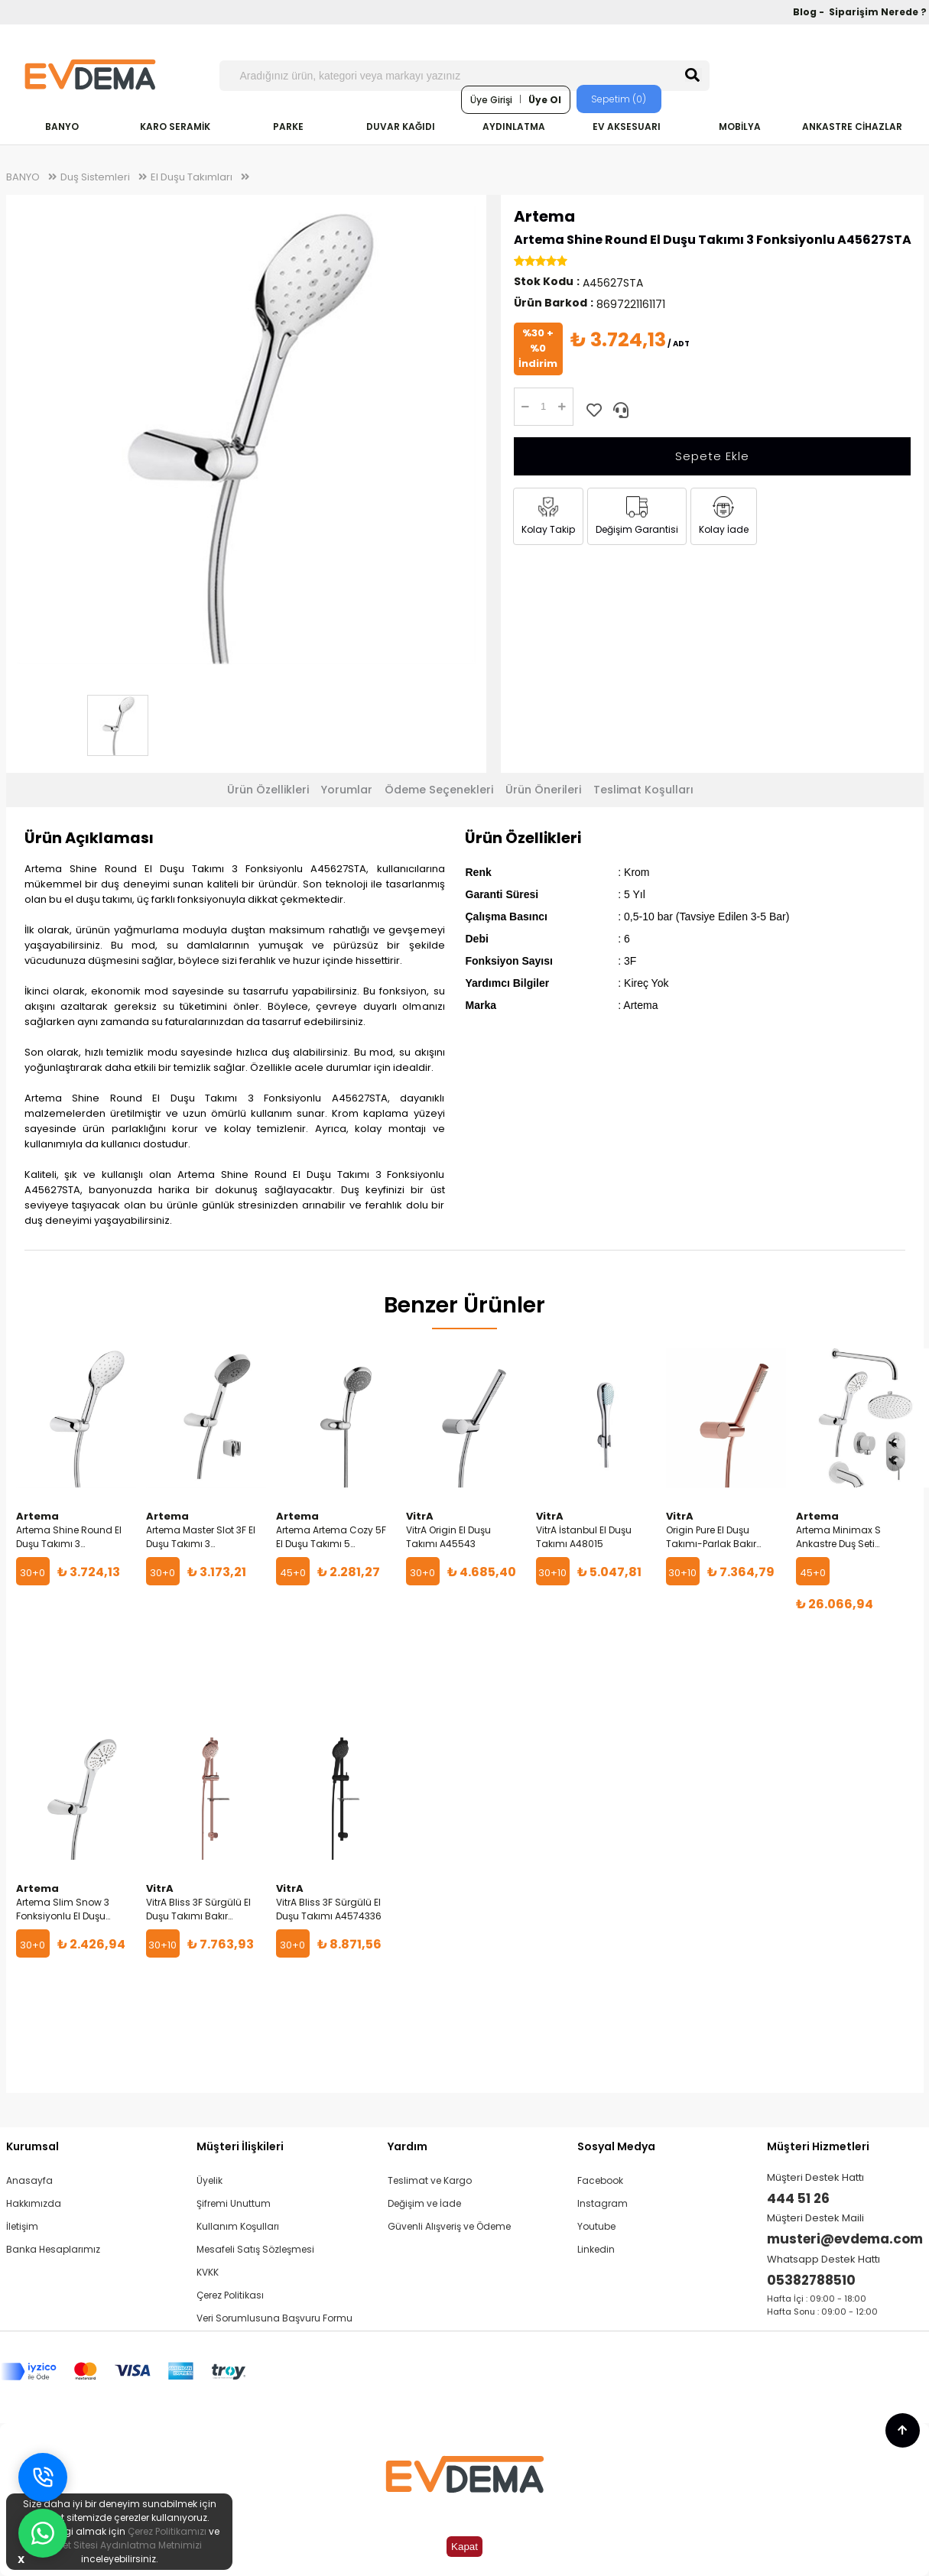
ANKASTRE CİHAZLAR (852, 126)
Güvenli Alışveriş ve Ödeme (449, 2226)
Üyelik (210, 2180)
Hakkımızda (33, 2203)
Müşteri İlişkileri (240, 2146)
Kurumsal (32, 2146)
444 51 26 (798, 2198)
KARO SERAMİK (175, 126)
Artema (544, 216)
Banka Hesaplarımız (53, 2249)
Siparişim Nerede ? (878, 11)
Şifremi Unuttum (234, 2203)
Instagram (602, 2203)
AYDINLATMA (513, 126)
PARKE (288, 126)
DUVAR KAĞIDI (400, 126)
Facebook (600, 2180)
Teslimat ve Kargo (430, 2180)
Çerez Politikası (230, 2295)
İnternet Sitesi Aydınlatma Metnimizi (119, 2545)
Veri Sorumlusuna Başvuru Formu (274, 2318)
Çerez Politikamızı (167, 2531)
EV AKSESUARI (627, 126)
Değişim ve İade (424, 2203)
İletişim (22, 2226)
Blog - (810, 11)
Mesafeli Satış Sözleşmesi (255, 2249)
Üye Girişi (491, 99)
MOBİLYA (740, 126)
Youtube (596, 2226)
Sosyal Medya (616, 2146)
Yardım (407, 2146)
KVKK (208, 2272)
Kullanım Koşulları (238, 2226)
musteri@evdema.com (845, 2238)
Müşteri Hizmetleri (818, 2146)
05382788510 (811, 2280)
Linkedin (596, 2249)
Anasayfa (29, 2180)
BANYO (62, 126)
